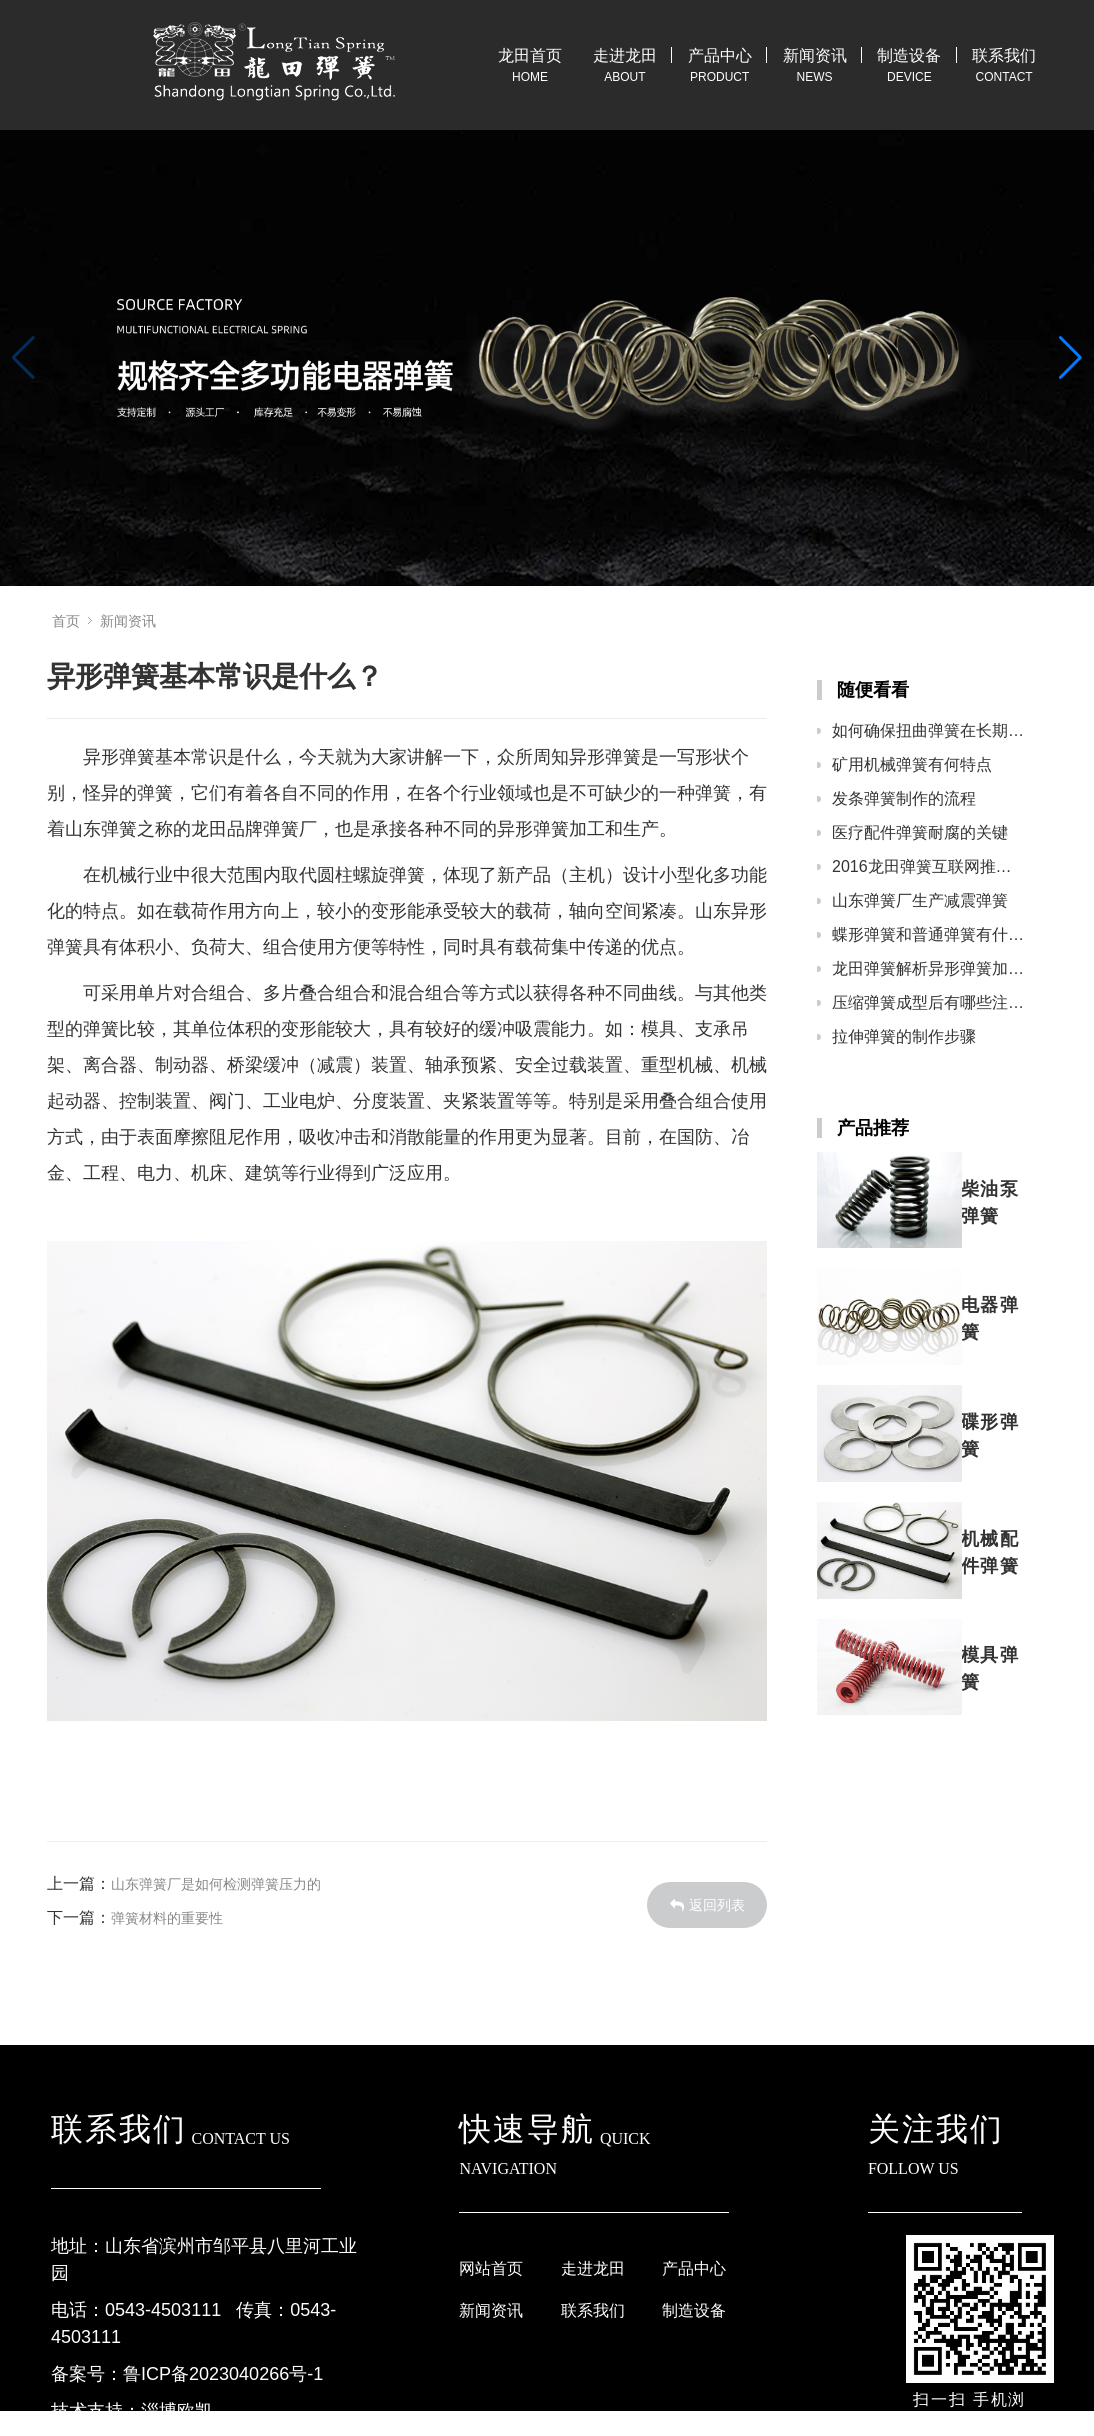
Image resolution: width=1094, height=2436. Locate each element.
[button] (1070, 358)
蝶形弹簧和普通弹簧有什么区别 (929, 934)
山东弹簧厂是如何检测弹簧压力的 (216, 1884)
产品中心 (720, 55)
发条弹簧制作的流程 (904, 798)
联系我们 (1004, 55)
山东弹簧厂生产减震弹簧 (920, 900)
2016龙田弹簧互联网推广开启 (929, 866)
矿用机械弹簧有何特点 (912, 764)
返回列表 (707, 1905)
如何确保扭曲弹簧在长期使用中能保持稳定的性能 (929, 730)
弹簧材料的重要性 (167, 1918)
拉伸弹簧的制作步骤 (904, 1036)
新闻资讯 (815, 55)
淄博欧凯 (177, 2411)
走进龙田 (625, 55)
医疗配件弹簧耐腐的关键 (920, 832)
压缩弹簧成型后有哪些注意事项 (929, 1002)
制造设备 (909, 55)
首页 (66, 621)
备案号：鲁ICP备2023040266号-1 (187, 2374)
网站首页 (491, 2268)
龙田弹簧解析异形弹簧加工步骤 (929, 968)
